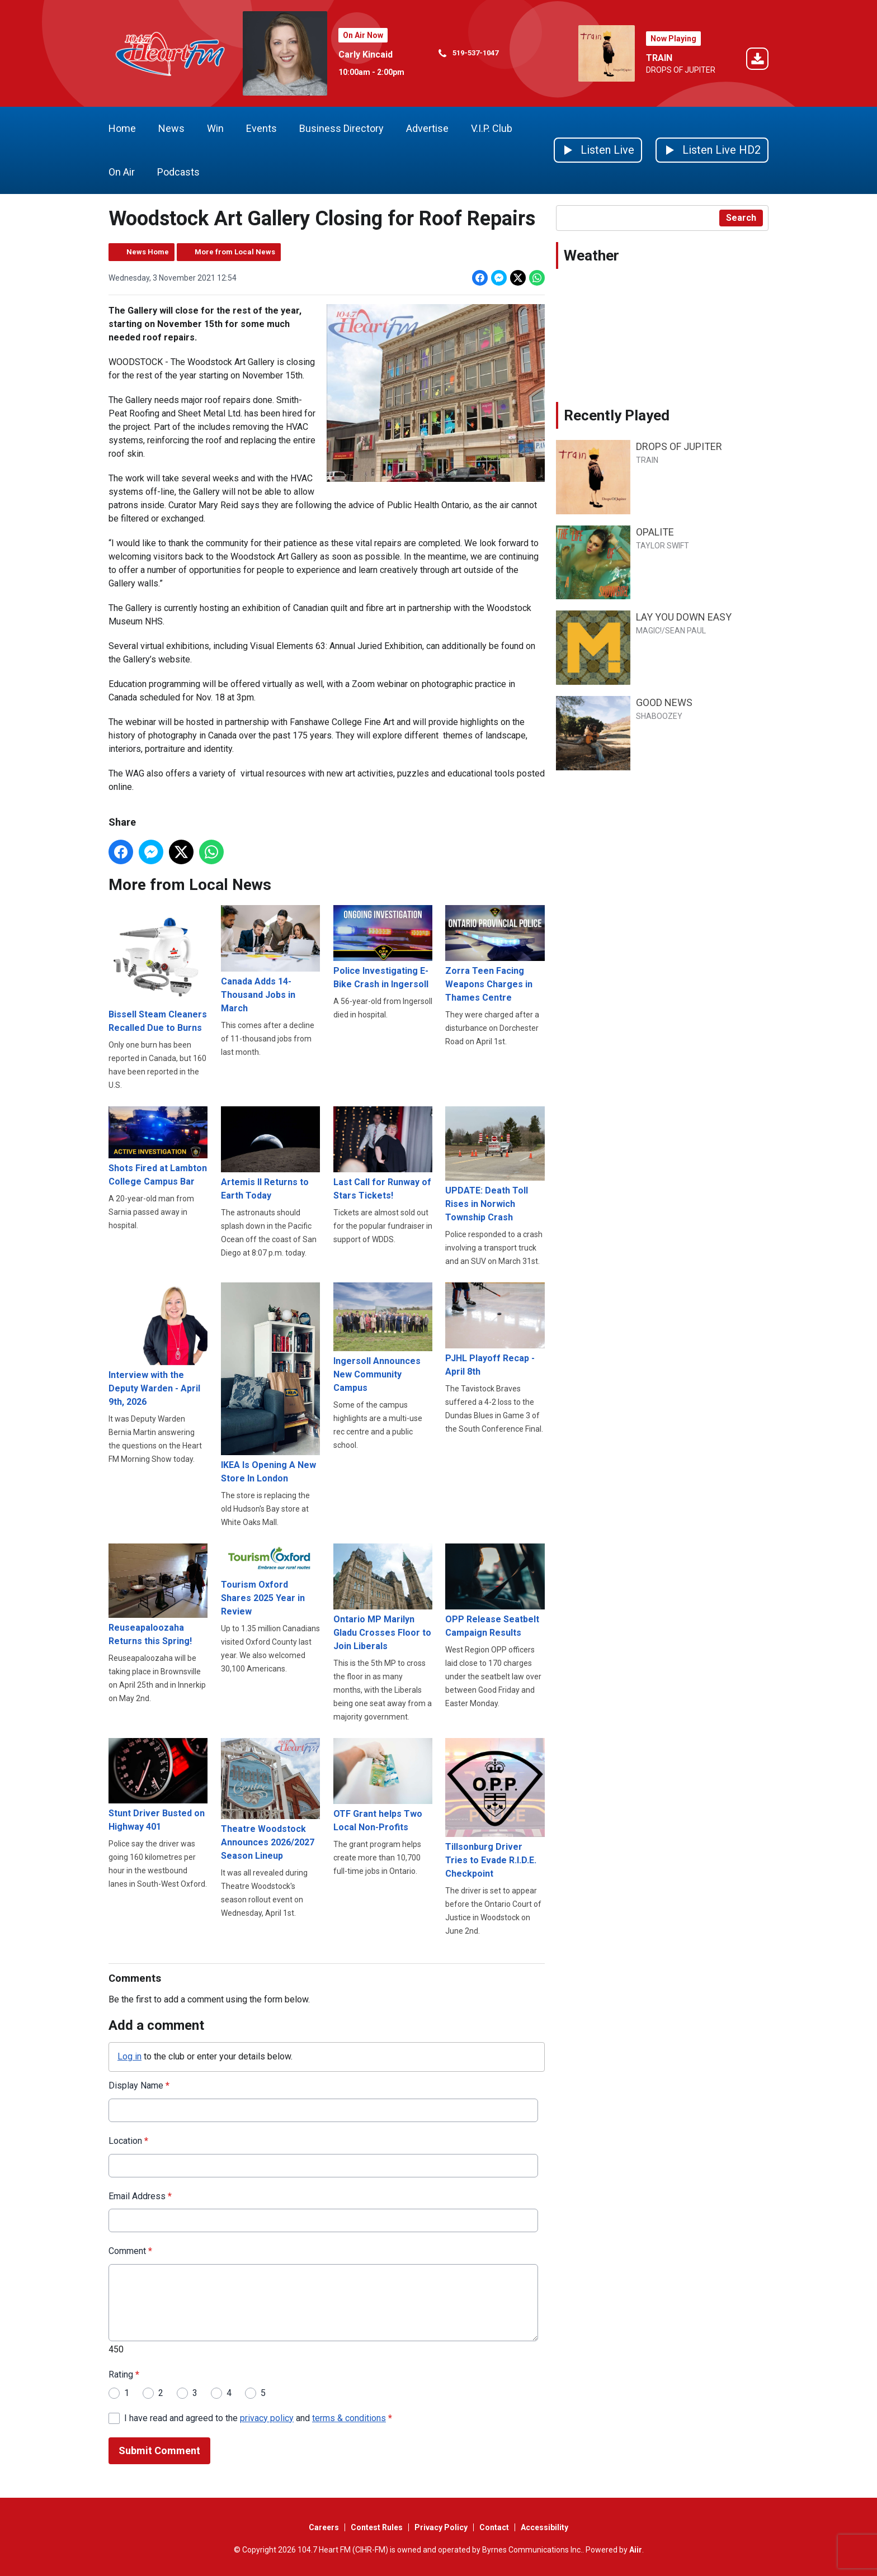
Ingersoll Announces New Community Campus (382, 1337)
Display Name (139, 2085)
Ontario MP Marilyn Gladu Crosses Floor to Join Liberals (382, 1597)
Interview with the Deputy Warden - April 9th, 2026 (158, 1344)
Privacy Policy (441, 2527)
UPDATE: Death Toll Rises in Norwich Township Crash (494, 1164)
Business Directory (341, 128)
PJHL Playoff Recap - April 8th (494, 1329)
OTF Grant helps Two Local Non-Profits (382, 1784)
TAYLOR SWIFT (662, 545)
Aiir (635, 2549)
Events (261, 128)
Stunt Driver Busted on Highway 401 (158, 1784)
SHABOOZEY (659, 716)
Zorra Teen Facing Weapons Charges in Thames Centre (494, 954)
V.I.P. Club (491, 128)
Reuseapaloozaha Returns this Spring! (158, 1594)
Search (741, 217)
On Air (122, 172)
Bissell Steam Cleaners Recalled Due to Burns (158, 969)
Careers (324, 2527)
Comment (130, 2251)
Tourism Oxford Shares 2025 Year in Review (270, 1579)
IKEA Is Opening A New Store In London (270, 1382)
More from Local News (235, 252)
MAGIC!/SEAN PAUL (671, 630)
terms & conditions (349, 2417)
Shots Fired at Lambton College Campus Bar (158, 1146)
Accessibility (544, 2527)
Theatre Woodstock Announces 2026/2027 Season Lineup (270, 1799)
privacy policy (267, 2417)
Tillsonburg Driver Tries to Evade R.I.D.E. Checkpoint (494, 1807)
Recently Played (616, 415)
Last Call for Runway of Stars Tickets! (382, 1153)
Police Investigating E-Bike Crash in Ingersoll (382, 947)
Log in (129, 2056)
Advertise (427, 128)
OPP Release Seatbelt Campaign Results (494, 1590)
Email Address (140, 2195)
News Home (147, 252)
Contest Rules (377, 2527)
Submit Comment (159, 2450)
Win (215, 128)
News (171, 128)
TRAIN (659, 58)
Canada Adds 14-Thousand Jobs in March (270, 959)
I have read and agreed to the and (258, 2417)
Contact (494, 2527)
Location (128, 2140)
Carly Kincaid (365, 54)
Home (122, 128)
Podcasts (178, 172)
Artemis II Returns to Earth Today (270, 1153)
